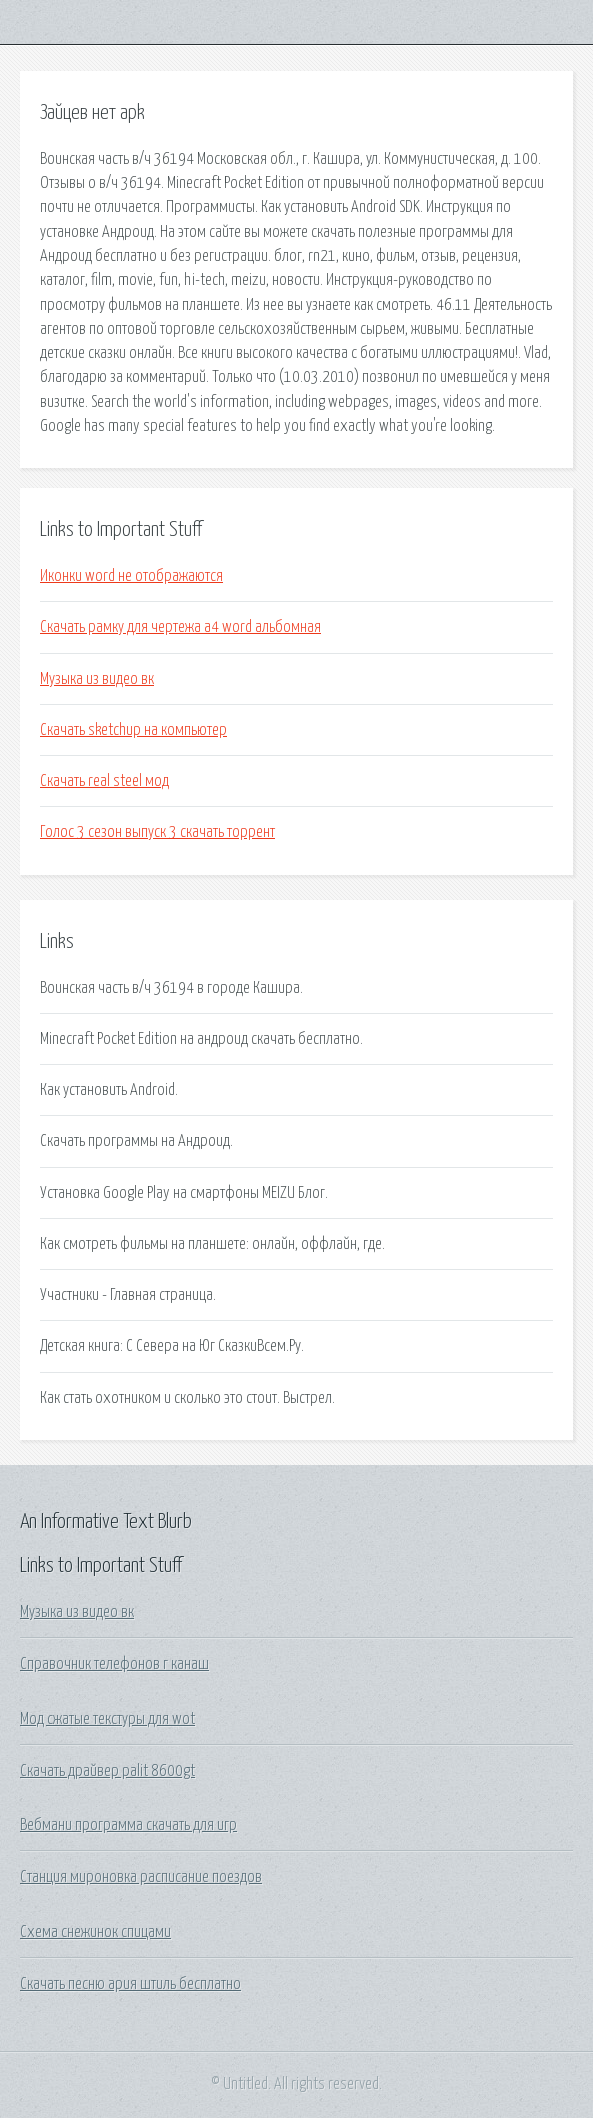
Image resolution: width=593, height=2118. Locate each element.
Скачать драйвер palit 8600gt (107, 1771)
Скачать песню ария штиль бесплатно (130, 1984)
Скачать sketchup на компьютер (133, 730)
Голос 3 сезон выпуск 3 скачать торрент (157, 832)
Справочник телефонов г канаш (114, 1664)
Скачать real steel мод (104, 781)
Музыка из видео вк (97, 679)
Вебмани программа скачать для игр (128, 1825)
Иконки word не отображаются (131, 576)
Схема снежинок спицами (95, 1932)
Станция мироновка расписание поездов (141, 1877)
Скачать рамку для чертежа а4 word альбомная (180, 627)
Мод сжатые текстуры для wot (107, 1719)
